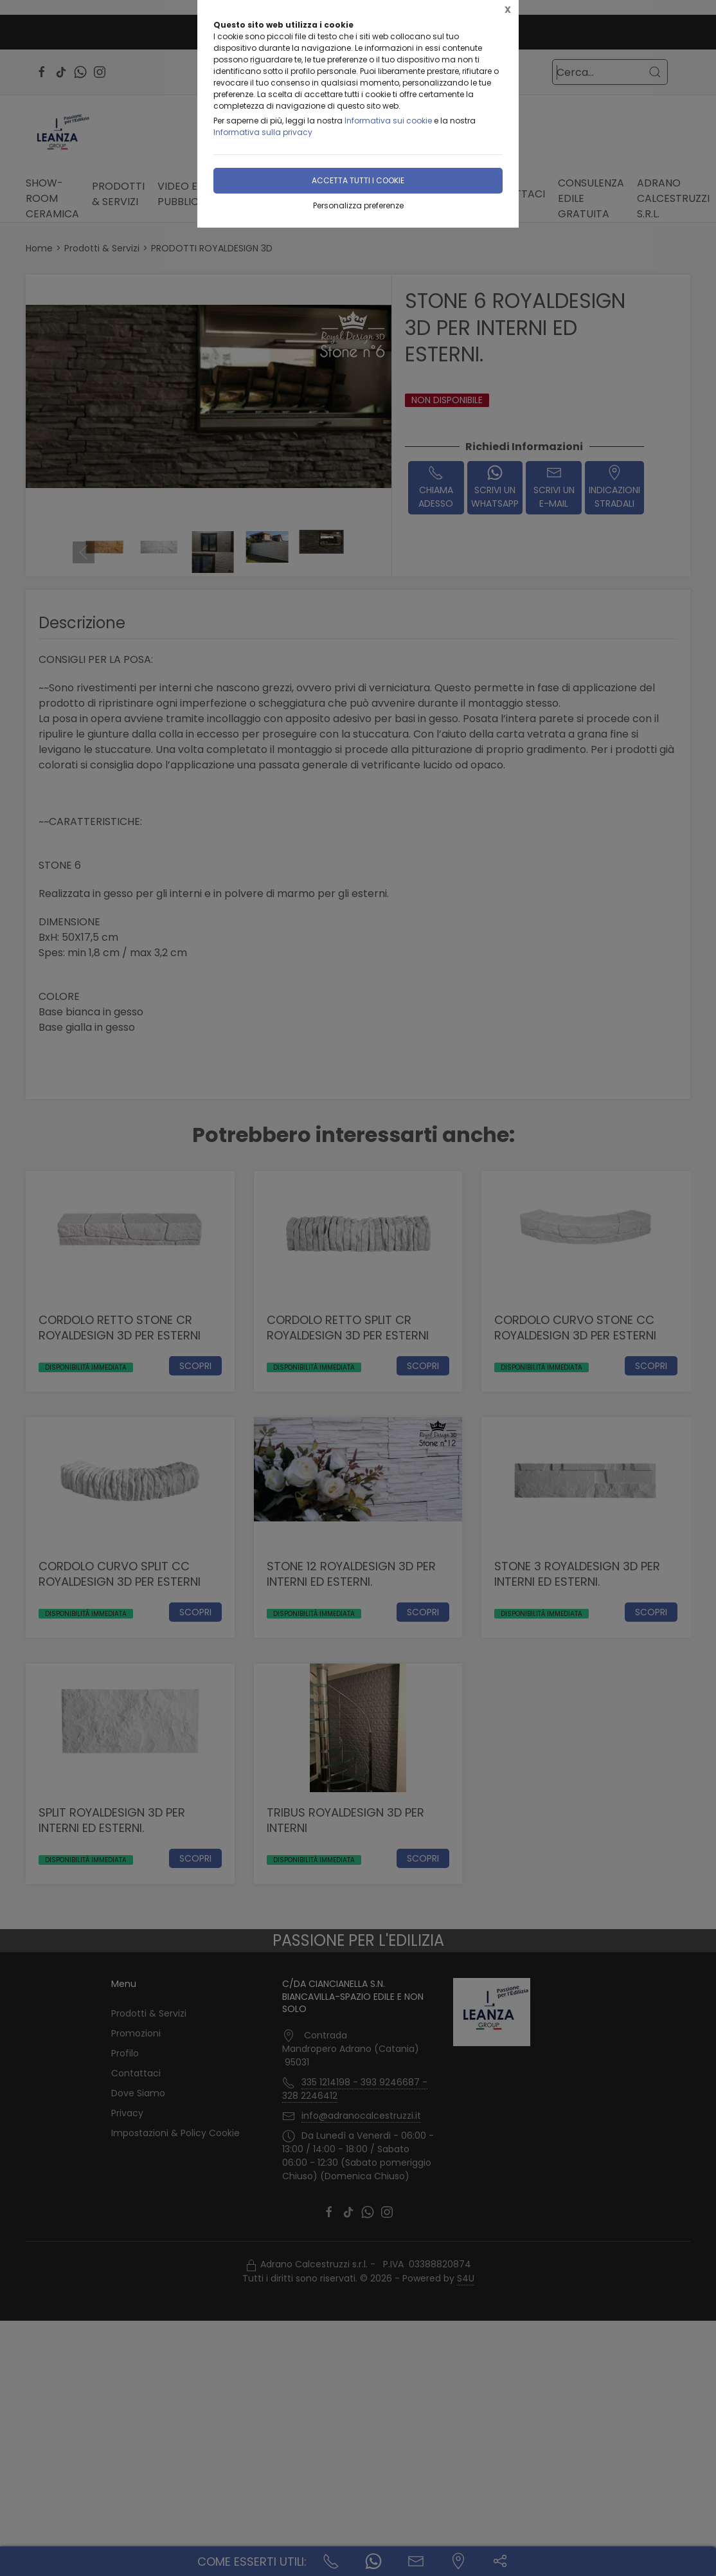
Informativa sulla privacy (262, 132)
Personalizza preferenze (358, 205)
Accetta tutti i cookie (358, 180)
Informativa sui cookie (388, 120)
